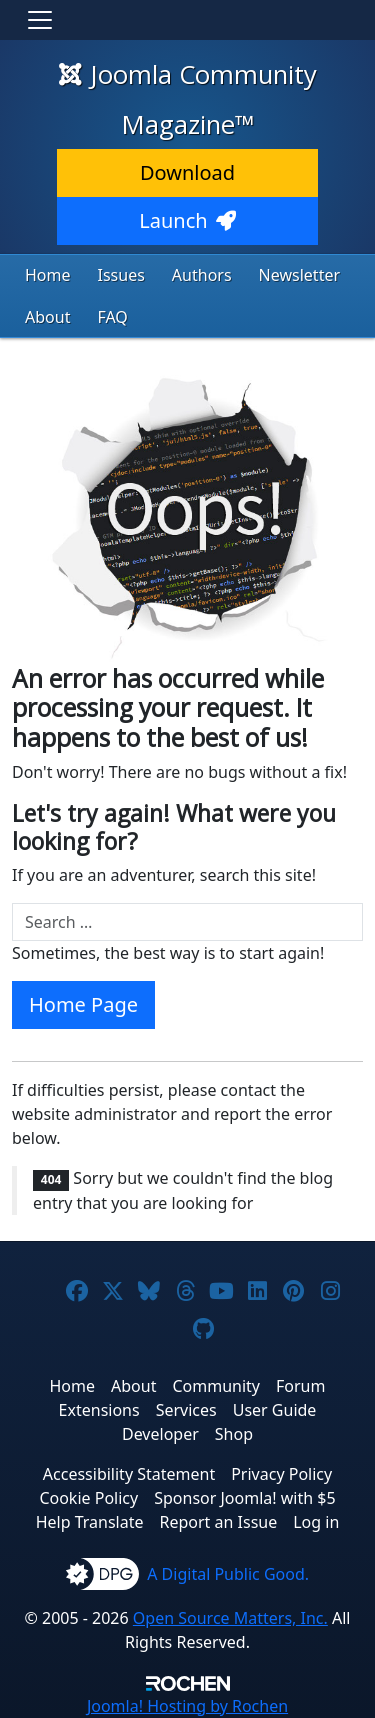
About (47, 317)
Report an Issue (219, 1522)
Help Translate (90, 1522)
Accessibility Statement (129, 1474)
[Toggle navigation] (40, 20)
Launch (187, 220)
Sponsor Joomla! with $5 (244, 1498)
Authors (202, 275)
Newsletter (299, 275)
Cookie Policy (88, 1498)
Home (48, 275)
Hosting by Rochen (187, 1706)
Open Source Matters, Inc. (230, 1618)
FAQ (112, 317)
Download (187, 172)
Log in (316, 1522)
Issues (121, 275)
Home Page (83, 1004)
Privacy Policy (281, 1474)
